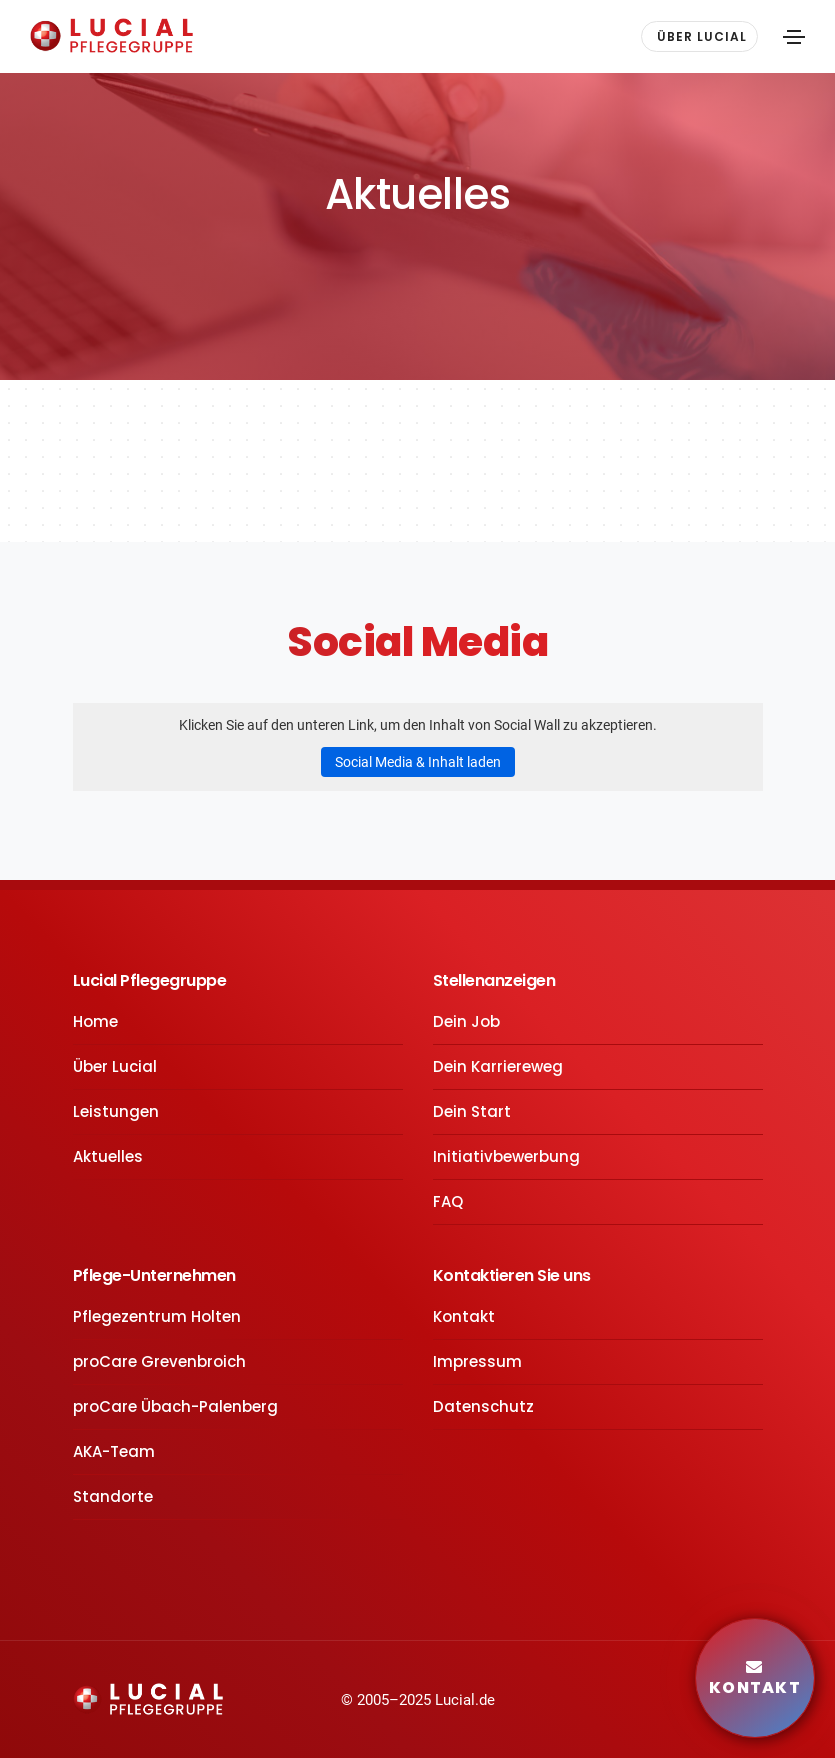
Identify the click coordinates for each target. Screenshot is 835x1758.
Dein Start (472, 1111)
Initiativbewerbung (506, 1156)
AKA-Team (114, 1451)
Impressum (477, 1361)
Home (95, 1021)
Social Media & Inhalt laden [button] (418, 762)
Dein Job (466, 1021)
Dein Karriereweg (498, 1066)
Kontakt (464, 1316)
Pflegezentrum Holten (157, 1316)
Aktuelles (108, 1156)
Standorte (113, 1496)
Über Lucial (115, 1066)
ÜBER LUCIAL (702, 36)
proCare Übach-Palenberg (175, 1406)
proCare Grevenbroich (159, 1361)
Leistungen (116, 1111)
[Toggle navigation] (794, 37)
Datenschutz (483, 1406)
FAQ (448, 1201)
